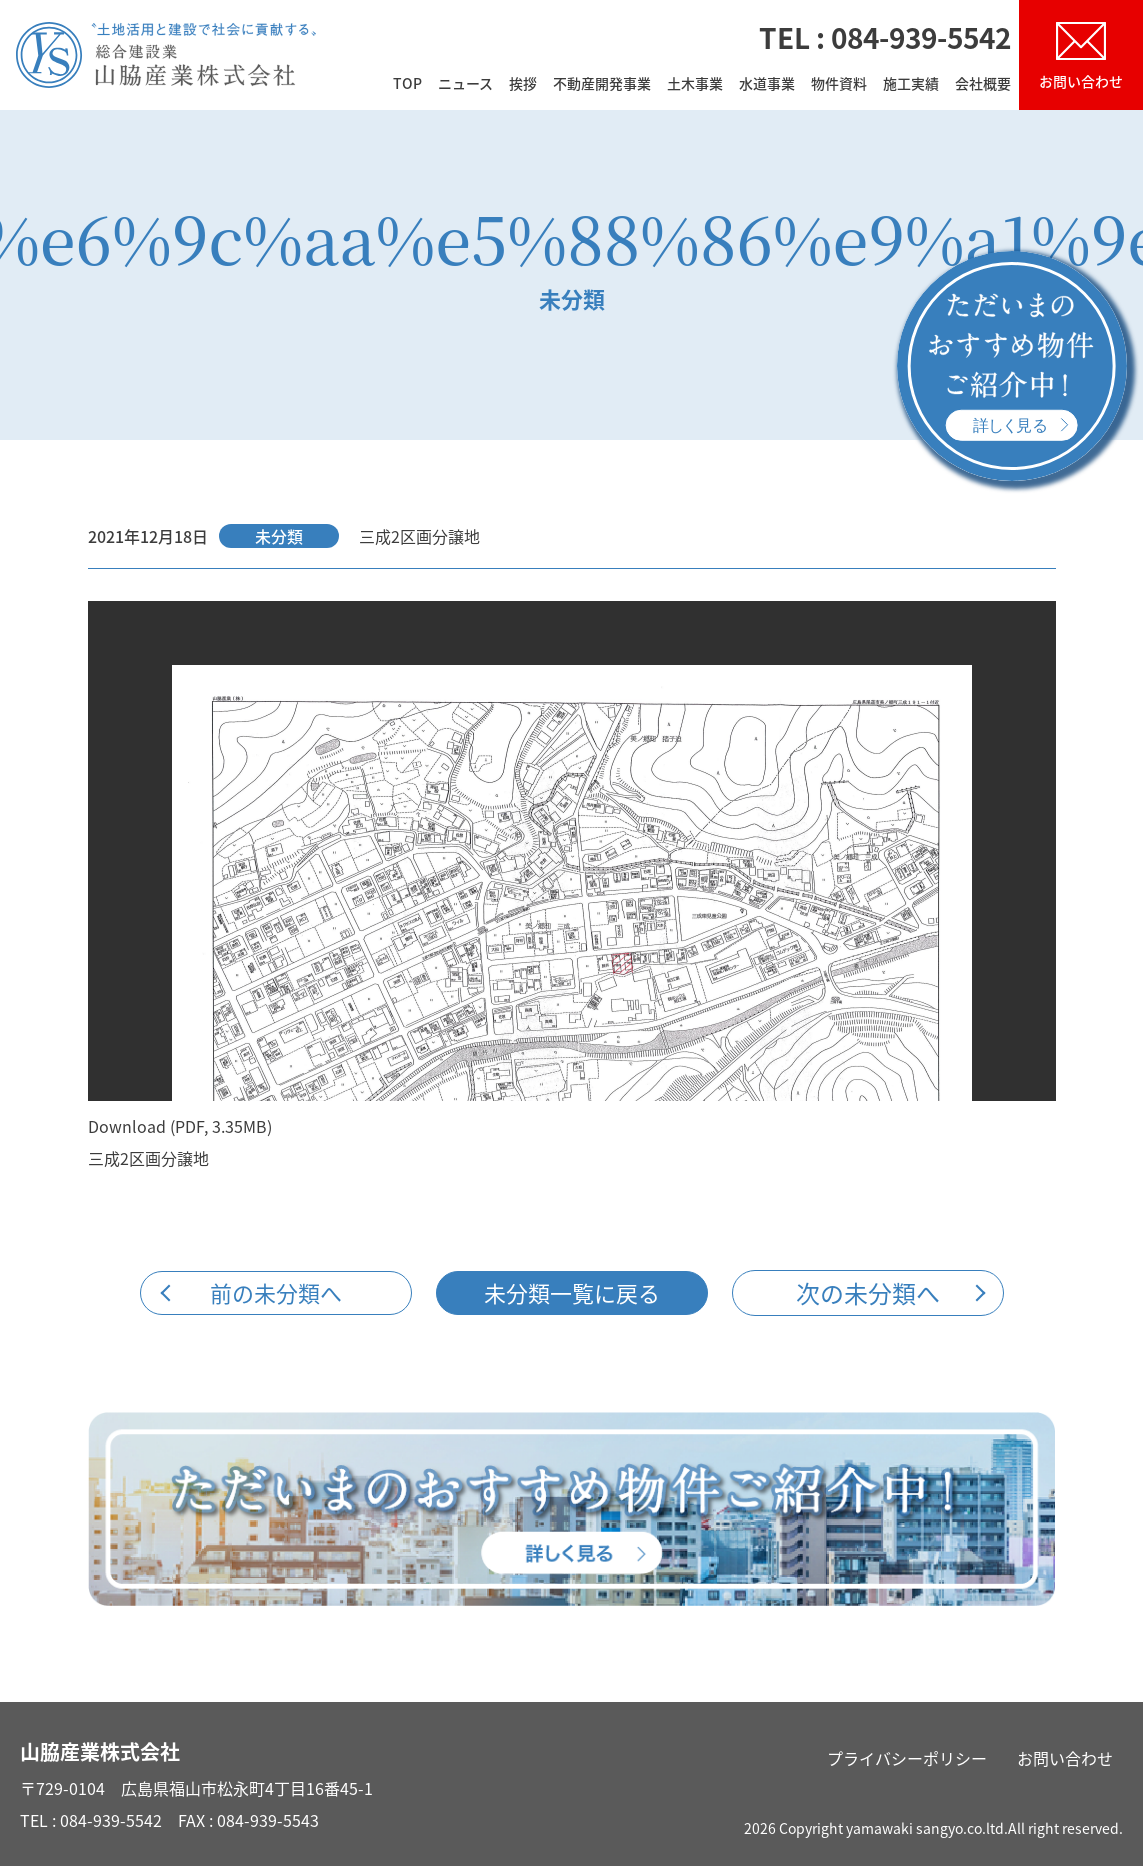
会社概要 (983, 84)
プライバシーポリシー (907, 1758)
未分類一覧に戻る (572, 1292)
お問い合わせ (1065, 1758)
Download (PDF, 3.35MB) (180, 1126)
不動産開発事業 (602, 84)
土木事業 (695, 84)
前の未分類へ (276, 1292)
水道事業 (767, 84)
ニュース (465, 84)
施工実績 (911, 84)
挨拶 (523, 84)
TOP (407, 84)
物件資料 (839, 84)
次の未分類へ (868, 1293)
